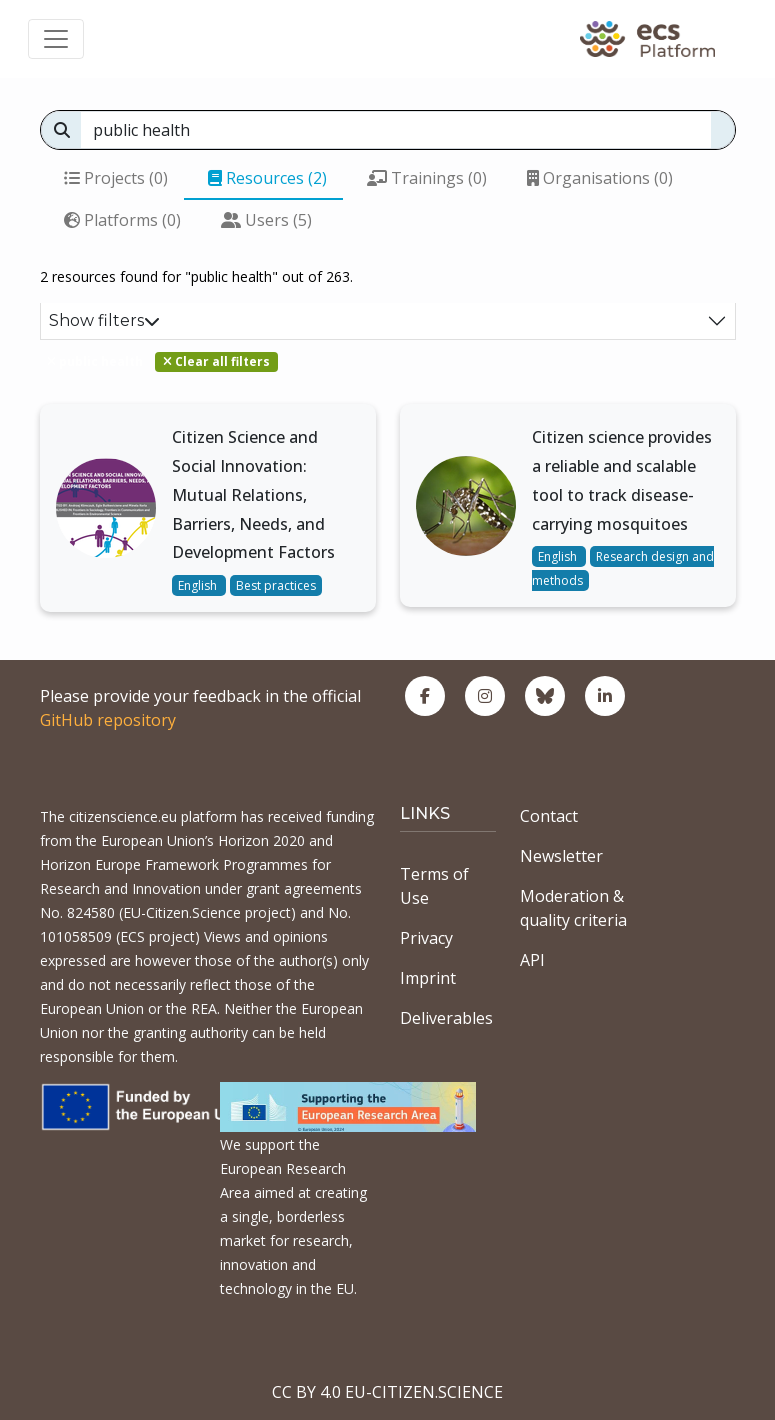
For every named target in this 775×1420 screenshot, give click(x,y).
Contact (549, 816)
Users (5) (266, 220)
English (199, 585)
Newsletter (561, 856)
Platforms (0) (122, 220)
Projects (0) (116, 178)
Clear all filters (216, 361)
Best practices (276, 585)
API (532, 960)
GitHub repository (108, 720)
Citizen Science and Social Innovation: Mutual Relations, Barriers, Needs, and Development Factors (253, 494)
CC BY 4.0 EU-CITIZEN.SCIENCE (387, 1392)
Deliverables (446, 1018)
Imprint (428, 978)
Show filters (104, 320)
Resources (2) (267, 178)
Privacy (426, 938)
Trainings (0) (427, 178)
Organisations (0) (600, 178)
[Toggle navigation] (56, 39)
